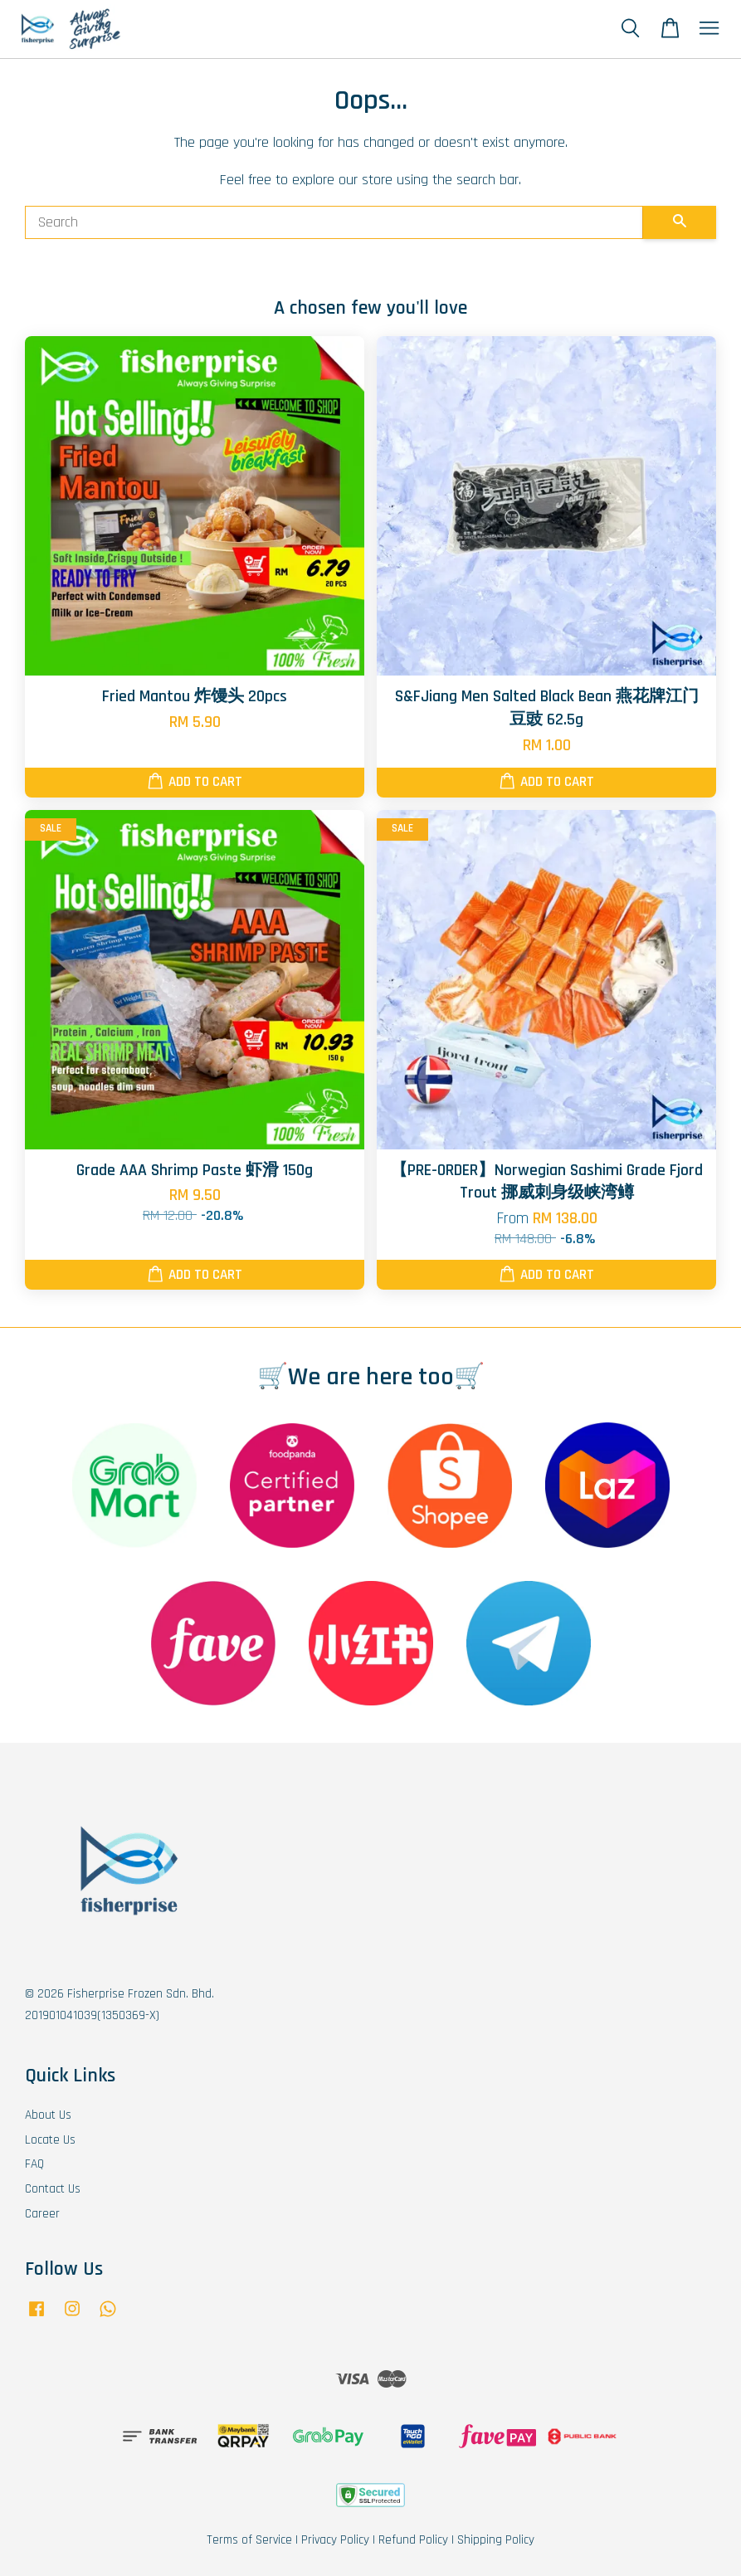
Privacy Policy (335, 2540)
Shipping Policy (495, 2540)
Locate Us (50, 2140)
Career (42, 2214)
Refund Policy (413, 2540)
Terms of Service (249, 2540)
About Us (48, 2115)
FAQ (34, 2164)
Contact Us (52, 2189)
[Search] (334, 222)
